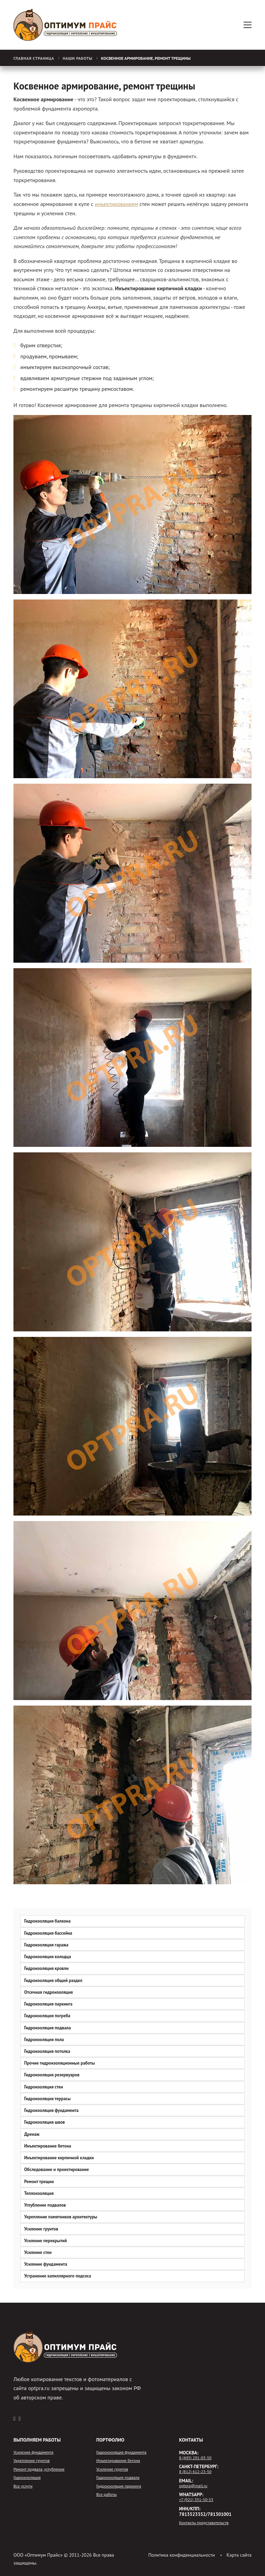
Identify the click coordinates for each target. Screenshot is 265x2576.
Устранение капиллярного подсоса (57, 2276)
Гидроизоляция (27, 2477)
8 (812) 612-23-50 (195, 2471)
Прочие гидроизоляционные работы (59, 2063)
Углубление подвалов (45, 2205)
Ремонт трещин (39, 2182)
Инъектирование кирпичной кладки (59, 2158)
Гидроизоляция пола (44, 2039)
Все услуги (22, 2486)
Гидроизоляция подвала (47, 2028)
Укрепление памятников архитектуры (60, 2217)
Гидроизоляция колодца (47, 1957)
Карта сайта (239, 2555)
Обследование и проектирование (56, 2169)
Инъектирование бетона (47, 2146)
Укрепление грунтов (31, 2460)
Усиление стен (38, 2252)
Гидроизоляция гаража (46, 1945)
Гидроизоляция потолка (47, 2051)
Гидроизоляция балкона (47, 1921)
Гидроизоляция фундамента (51, 2110)
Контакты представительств (203, 2522)
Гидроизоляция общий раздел (53, 1980)
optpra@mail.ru (193, 2485)
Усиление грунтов (41, 2229)
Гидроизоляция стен (43, 2087)
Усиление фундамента (45, 2264)
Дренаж (31, 2134)
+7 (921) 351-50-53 (196, 2499)
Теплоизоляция (38, 2193)
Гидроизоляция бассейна (48, 1933)
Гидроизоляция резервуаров (51, 2075)
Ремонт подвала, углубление (39, 2469)
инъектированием (116, 203)
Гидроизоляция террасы (47, 2099)
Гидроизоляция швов (44, 2122)
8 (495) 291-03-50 (195, 2457)
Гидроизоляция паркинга (48, 2004)
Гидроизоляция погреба (47, 2016)
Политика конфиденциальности (181, 2555)
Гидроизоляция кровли (46, 1968)
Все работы (106, 2494)
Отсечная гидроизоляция (48, 1992)
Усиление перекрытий (45, 2241)
